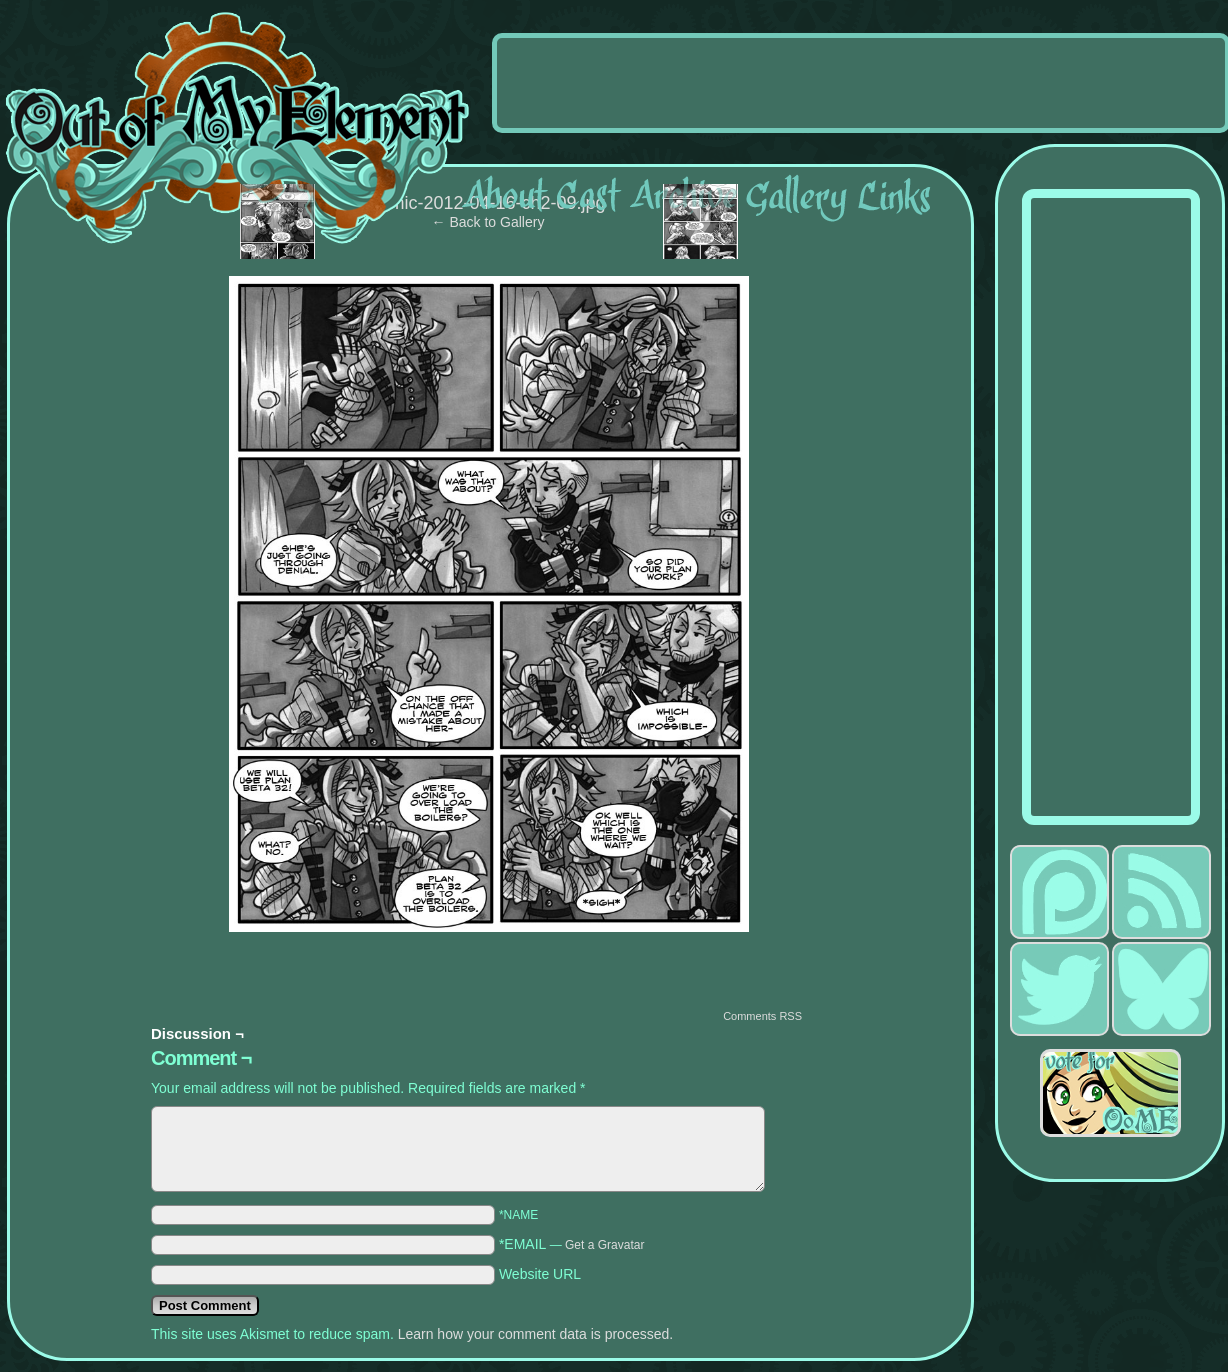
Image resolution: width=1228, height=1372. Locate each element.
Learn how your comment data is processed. (535, 1334)
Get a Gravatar (604, 1245)
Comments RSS (762, 1016)
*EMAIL (572, 1244)
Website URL (540, 1274)
